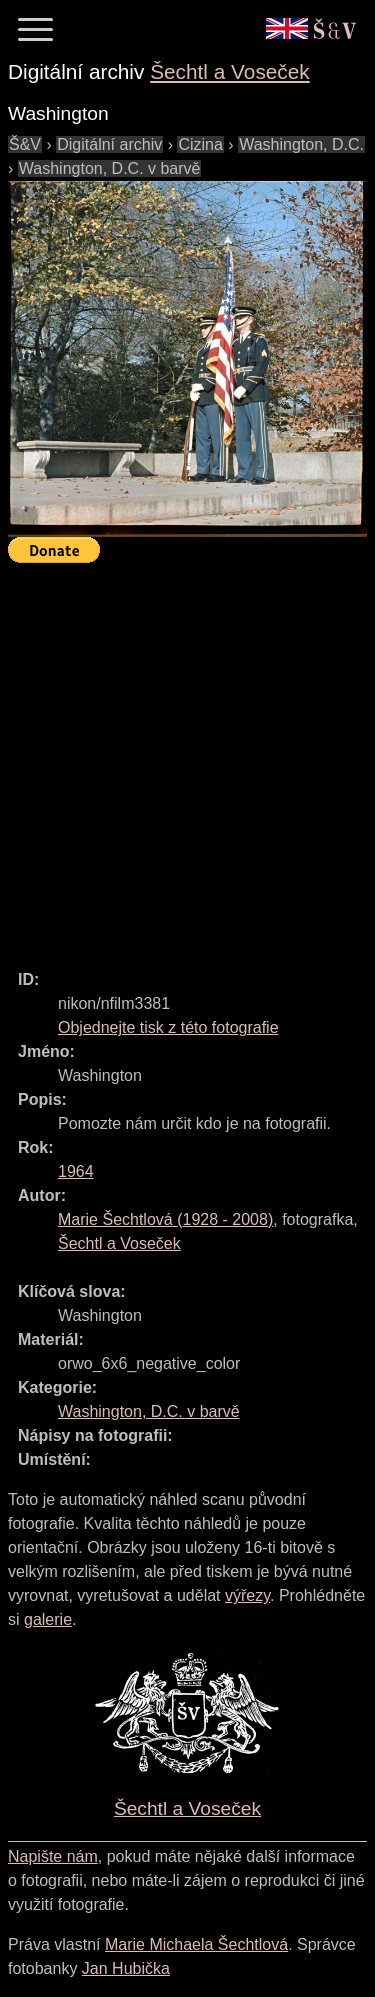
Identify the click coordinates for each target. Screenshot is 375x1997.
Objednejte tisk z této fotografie (168, 1027)
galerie (48, 1619)
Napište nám (53, 1856)
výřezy (247, 1595)
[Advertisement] (187, 757)
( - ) (165, 1219)
